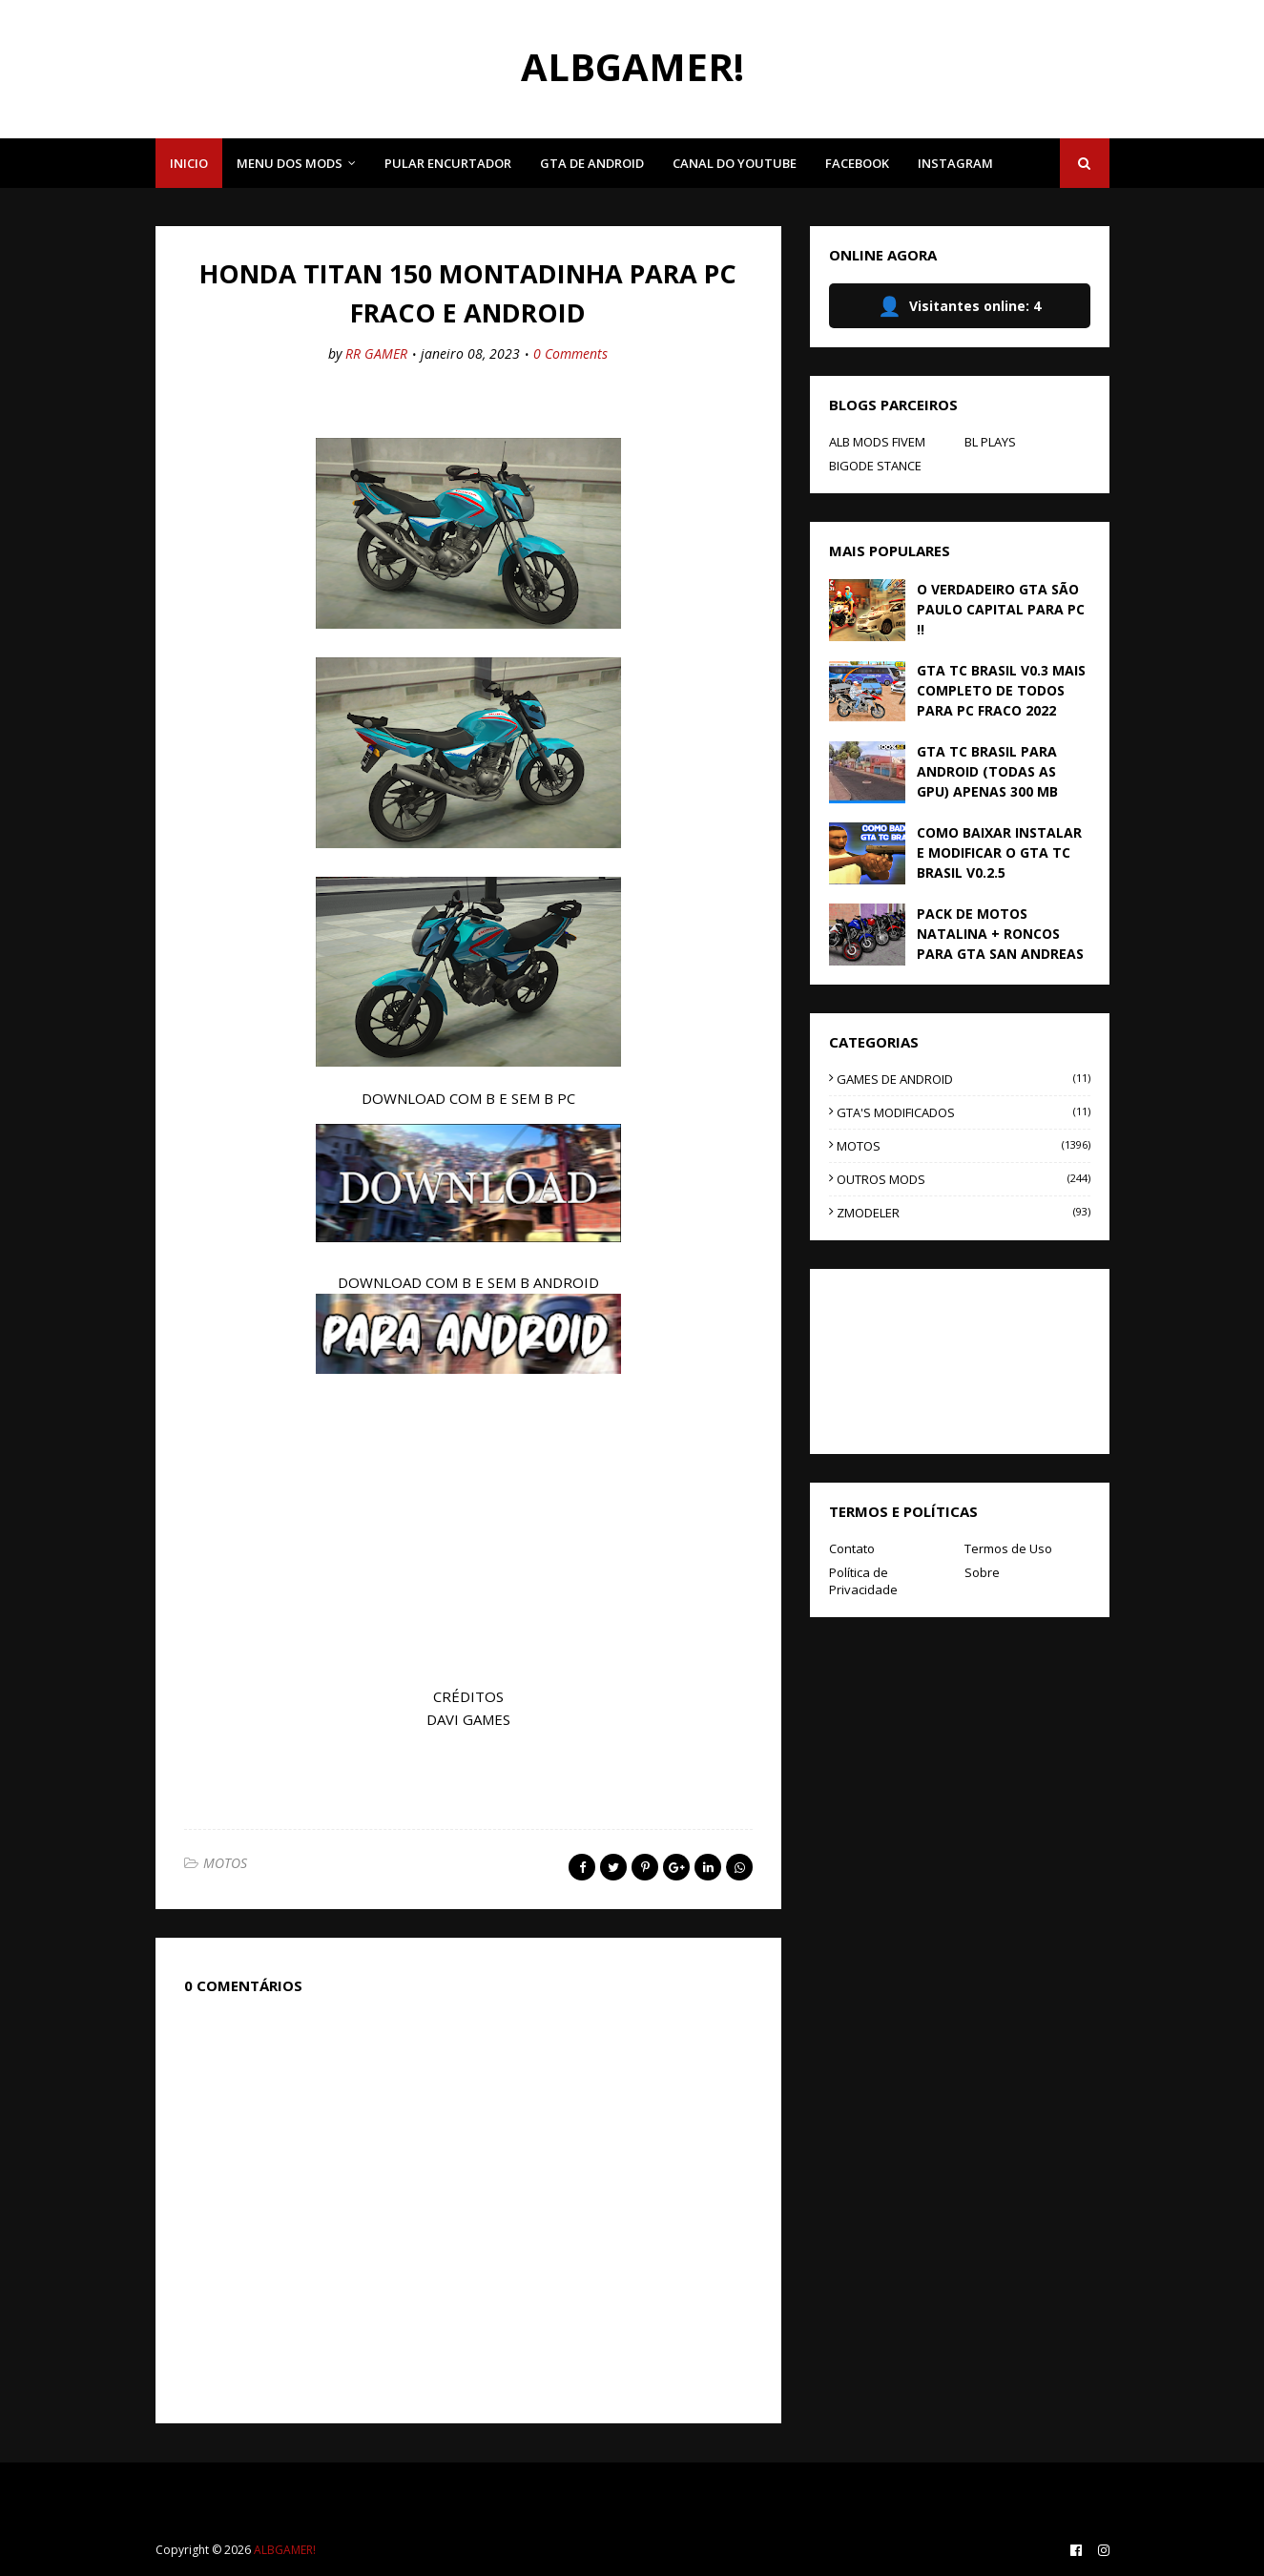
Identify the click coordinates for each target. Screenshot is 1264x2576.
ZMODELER (963, 1212)
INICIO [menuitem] (189, 163)
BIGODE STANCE (875, 465)
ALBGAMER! (632, 66)
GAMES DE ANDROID (963, 1079)
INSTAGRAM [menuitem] (955, 163)
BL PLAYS (990, 441)
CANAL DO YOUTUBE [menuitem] (735, 163)
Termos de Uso (1008, 1548)
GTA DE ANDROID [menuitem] (592, 163)
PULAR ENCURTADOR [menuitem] (447, 163)
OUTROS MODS (963, 1179)
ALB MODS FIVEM (877, 441)
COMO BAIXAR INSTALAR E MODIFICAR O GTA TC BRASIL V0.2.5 (999, 852)
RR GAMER (376, 353)
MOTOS (225, 1863)
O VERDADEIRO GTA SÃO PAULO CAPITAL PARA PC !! (1001, 609)
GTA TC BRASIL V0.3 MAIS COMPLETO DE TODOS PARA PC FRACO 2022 (1001, 690)
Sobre (982, 1572)
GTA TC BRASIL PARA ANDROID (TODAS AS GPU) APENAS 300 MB (987, 771)
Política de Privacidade (863, 1581)
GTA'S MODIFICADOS (963, 1112)
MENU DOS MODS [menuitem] (289, 163)
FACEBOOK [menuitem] (857, 163)
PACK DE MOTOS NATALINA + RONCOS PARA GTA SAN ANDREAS (1000, 933)
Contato (852, 1548)
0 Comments (570, 353)
